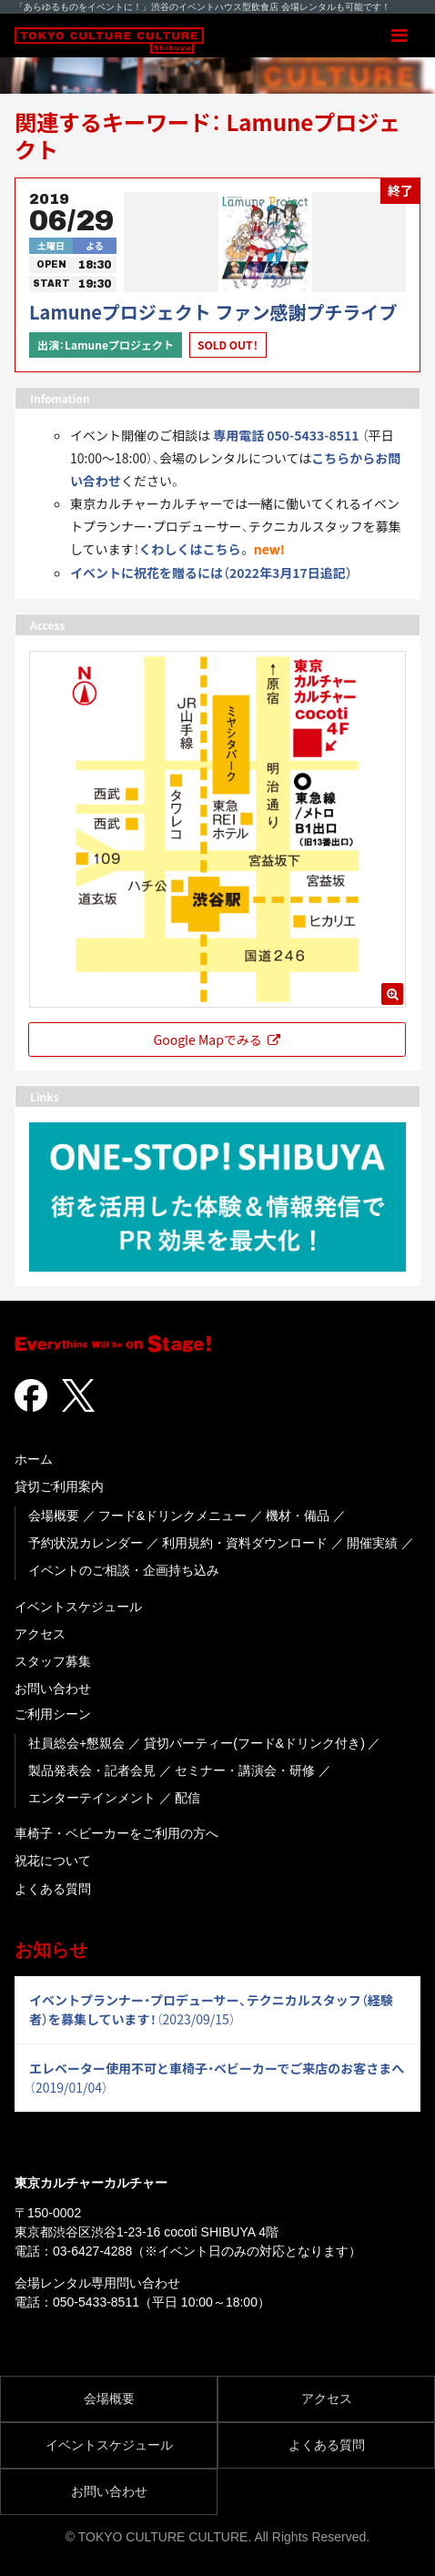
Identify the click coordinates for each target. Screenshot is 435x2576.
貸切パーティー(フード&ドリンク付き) (254, 1743)
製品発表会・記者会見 (92, 1770)
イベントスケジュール (78, 1606)
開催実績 (372, 1543)
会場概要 (53, 1515)
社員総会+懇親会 (76, 1743)
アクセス (40, 1634)
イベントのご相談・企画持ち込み (123, 1570)
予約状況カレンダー (85, 1543)
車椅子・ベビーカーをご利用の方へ (116, 1833)
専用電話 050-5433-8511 (286, 435)
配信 (187, 1797)
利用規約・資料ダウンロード (245, 1543)
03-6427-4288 (92, 2251)
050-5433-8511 (96, 2302)
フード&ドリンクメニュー (172, 1515)
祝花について (53, 1860)
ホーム (34, 1459)
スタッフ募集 (53, 1661)
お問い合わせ (53, 1688)
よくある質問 (53, 1888)
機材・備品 (297, 1515)
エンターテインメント (92, 1797)
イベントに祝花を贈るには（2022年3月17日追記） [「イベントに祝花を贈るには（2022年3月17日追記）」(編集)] (211, 572)
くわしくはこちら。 (195, 549)
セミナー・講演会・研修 (245, 1770)
